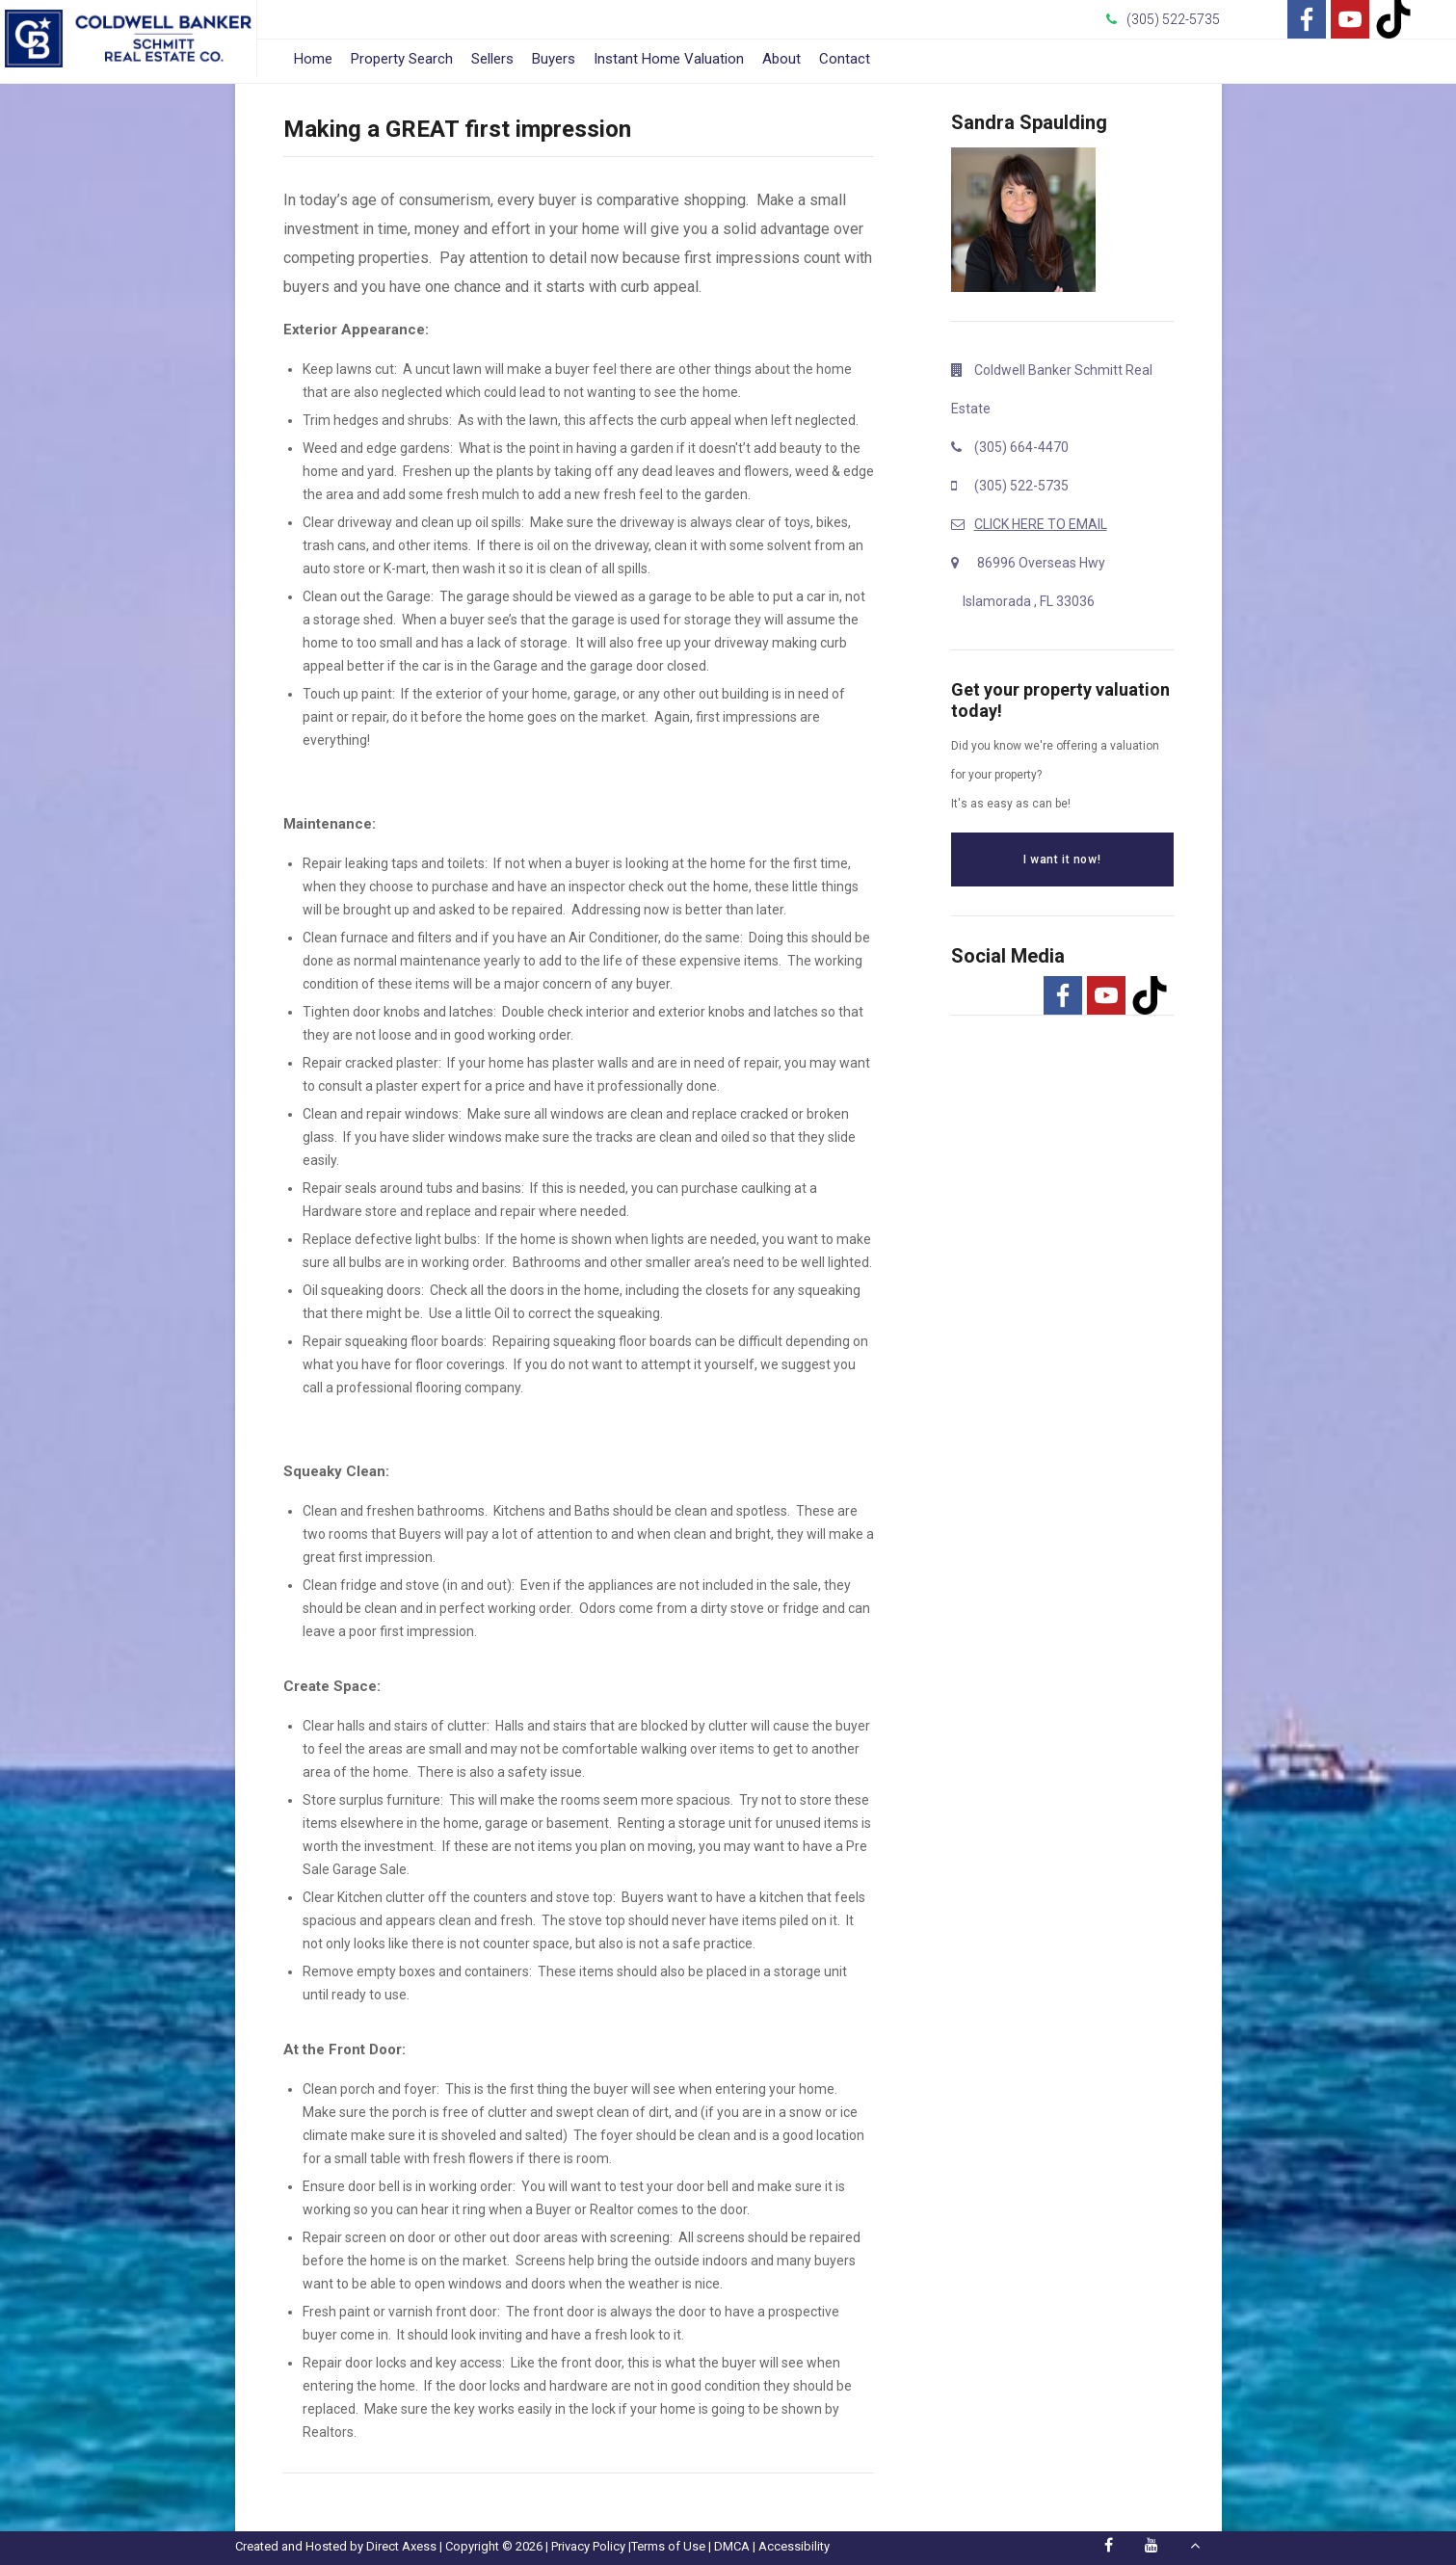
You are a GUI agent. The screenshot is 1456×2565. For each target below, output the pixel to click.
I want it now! (1061, 859)
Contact (844, 58)
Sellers (492, 58)
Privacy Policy (588, 2546)
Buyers (553, 58)
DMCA (732, 2546)
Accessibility (794, 2546)
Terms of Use (668, 2546)
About (781, 58)
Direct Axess (401, 2546)
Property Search (402, 58)
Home (313, 58)
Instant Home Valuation (669, 58)
